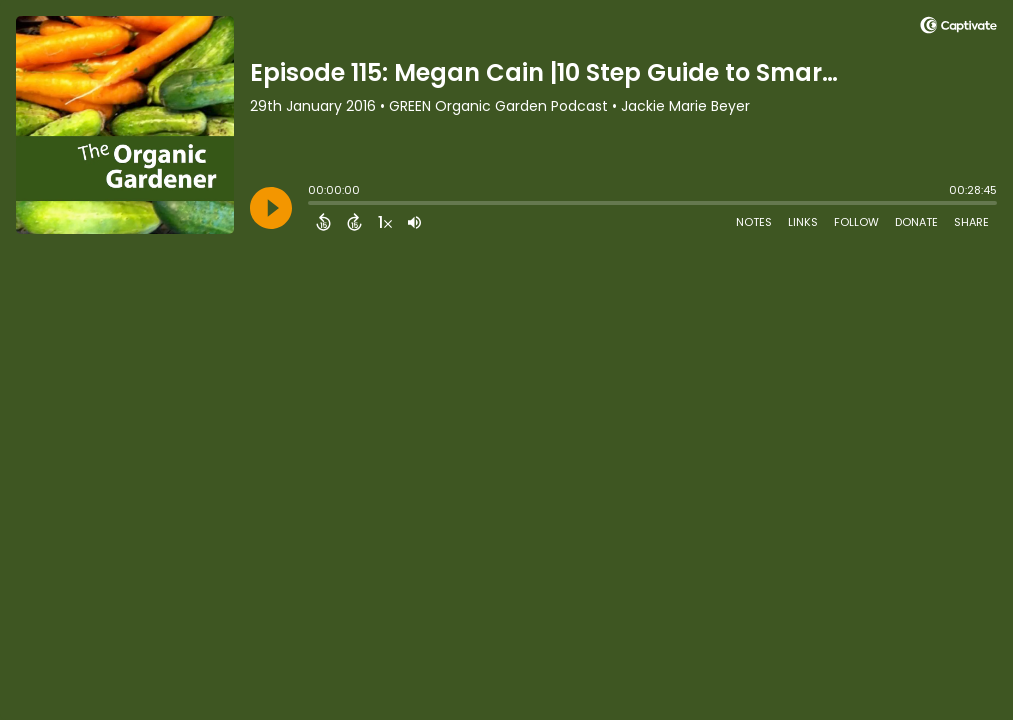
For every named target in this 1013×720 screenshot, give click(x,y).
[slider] (313, 205)
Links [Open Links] (803, 222)
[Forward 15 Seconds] (354, 222)
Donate (916, 222)
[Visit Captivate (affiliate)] (958, 28)
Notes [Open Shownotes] (754, 222)
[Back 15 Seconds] (323, 222)
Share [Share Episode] (971, 222)
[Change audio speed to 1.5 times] (385, 222)
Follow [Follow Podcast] (856, 222)
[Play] (271, 208)
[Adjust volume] (414, 222)
